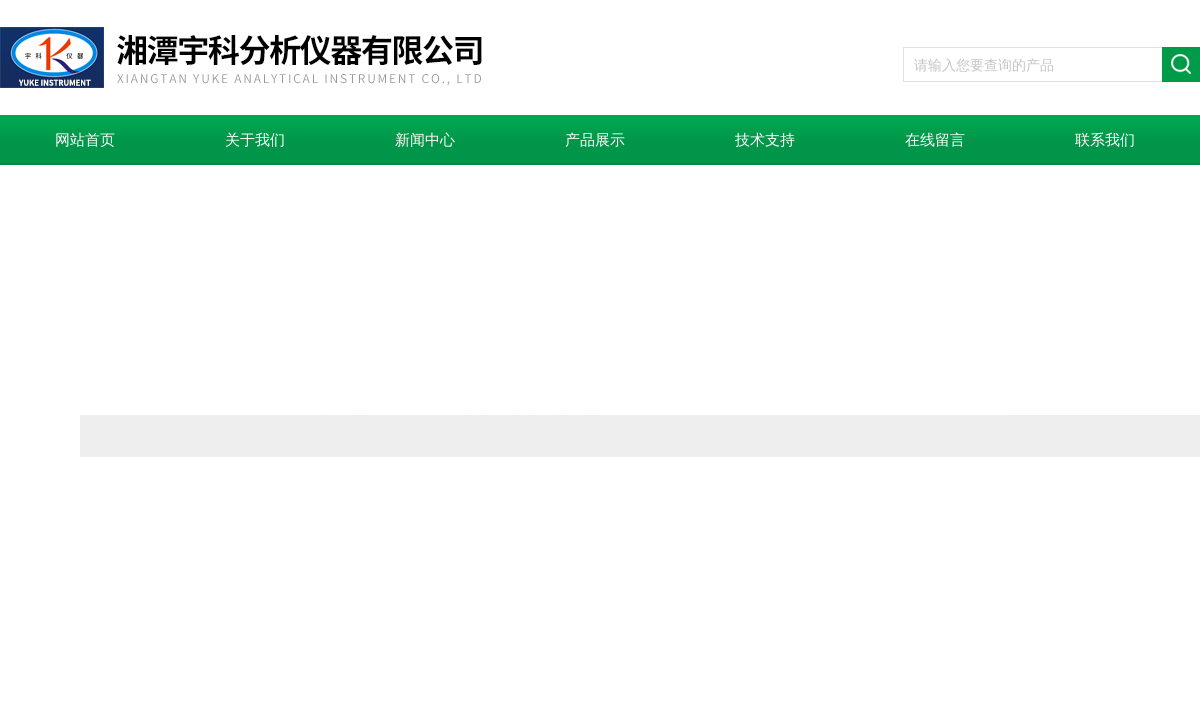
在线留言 (935, 140)
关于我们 (255, 140)
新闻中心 (425, 140)
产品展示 (595, 140)
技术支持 (765, 140)
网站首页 (85, 140)
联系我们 (1105, 140)
